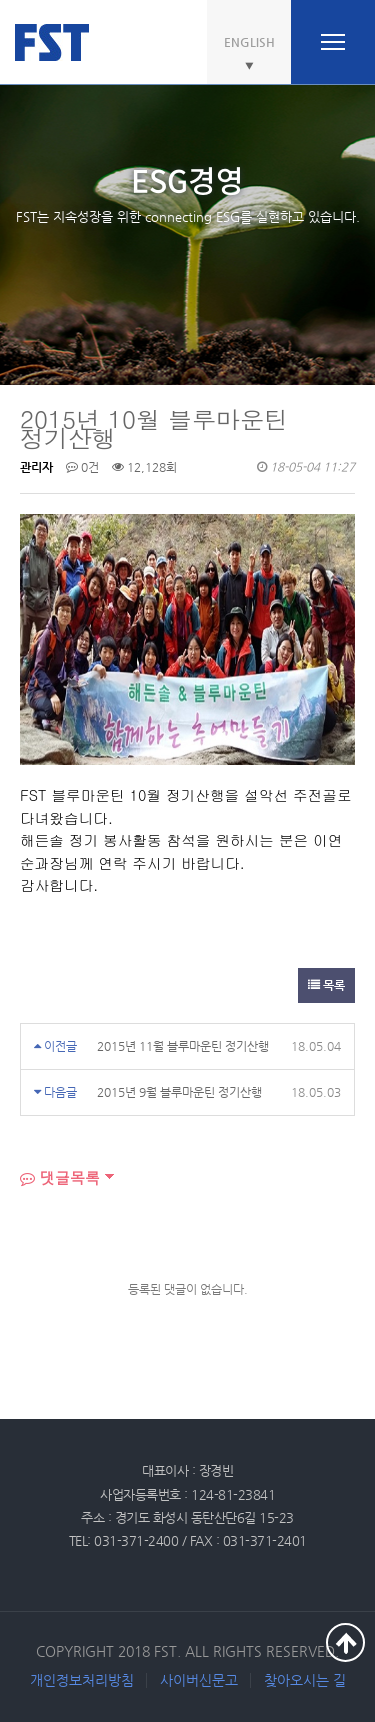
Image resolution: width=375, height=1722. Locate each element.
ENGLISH (249, 42)
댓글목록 (60, 1177)
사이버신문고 (199, 1680)
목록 (326, 985)
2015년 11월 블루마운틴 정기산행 (183, 1046)
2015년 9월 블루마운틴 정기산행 (179, 1092)
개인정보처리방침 (82, 1680)
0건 (82, 467)
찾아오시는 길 (305, 1680)
